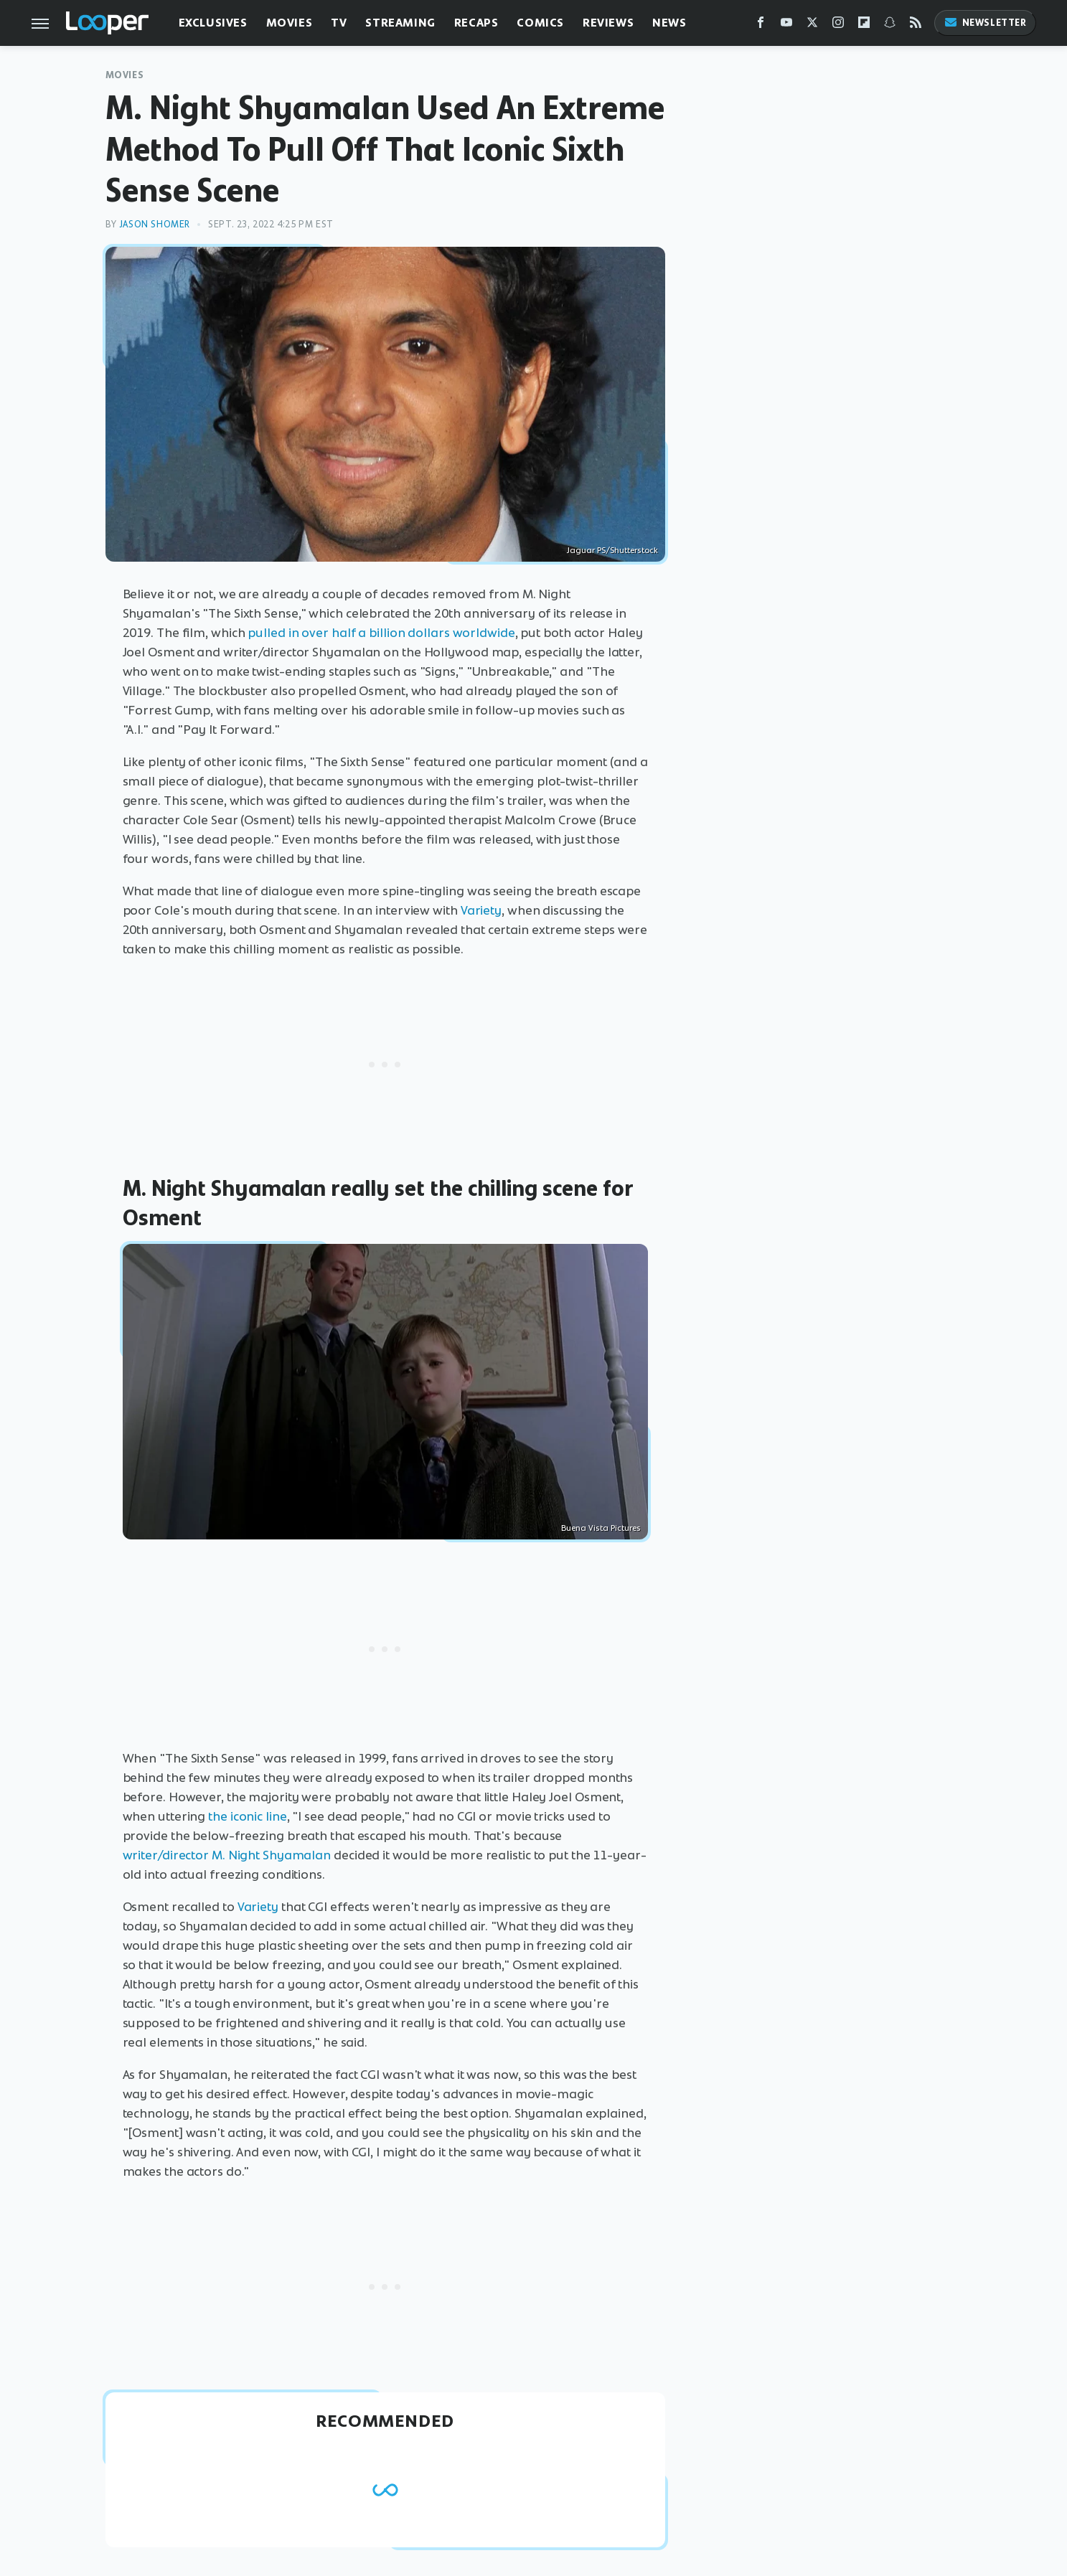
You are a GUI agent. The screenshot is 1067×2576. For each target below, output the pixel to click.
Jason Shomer (154, 224)
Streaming (400, 22)
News (669, 22)
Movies (289, 22)
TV (339, 22)
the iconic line (247, 1816)
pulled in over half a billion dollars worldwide (381, 632)
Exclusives (213, 22)
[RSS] (915, 25)
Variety (481, 910)
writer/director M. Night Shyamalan (227, 1855)
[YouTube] (786, 25)
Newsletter (985, 22)
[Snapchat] (890, 25)
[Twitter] (812, 25)
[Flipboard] (864, 25)
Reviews (608, 22)
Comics (540, 22)
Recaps (476, 22)
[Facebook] (760, 25)
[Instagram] (838, 25)
